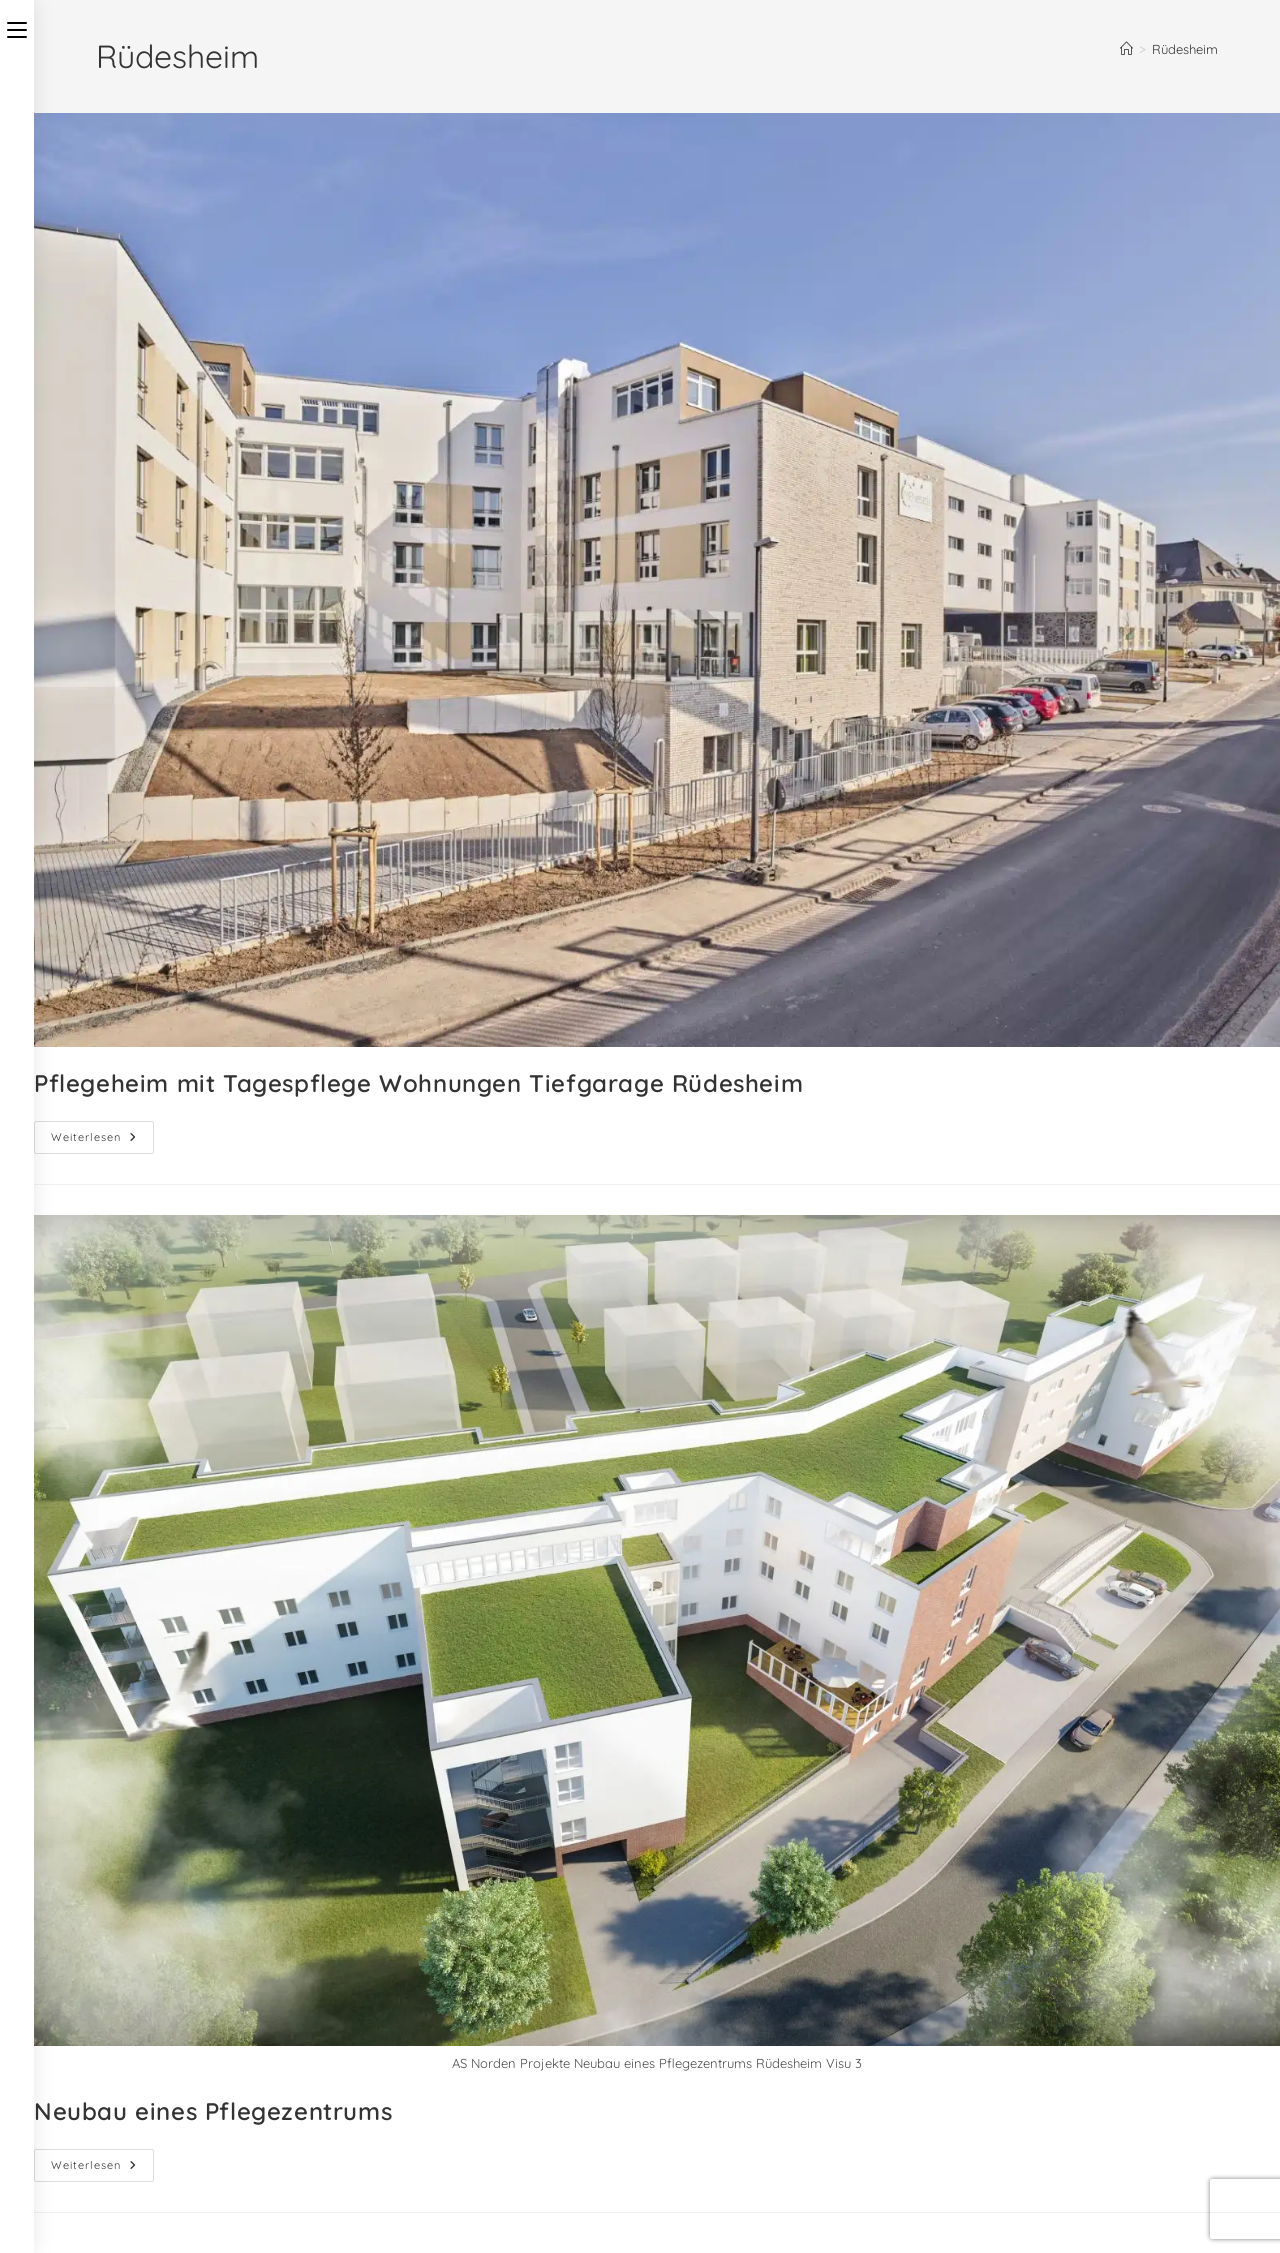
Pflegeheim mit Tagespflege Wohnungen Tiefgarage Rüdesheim (418, 1083)
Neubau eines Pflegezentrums (213, 2111)
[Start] (1126, 49)
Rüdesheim (1185, 49)
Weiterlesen (102, 1132)
